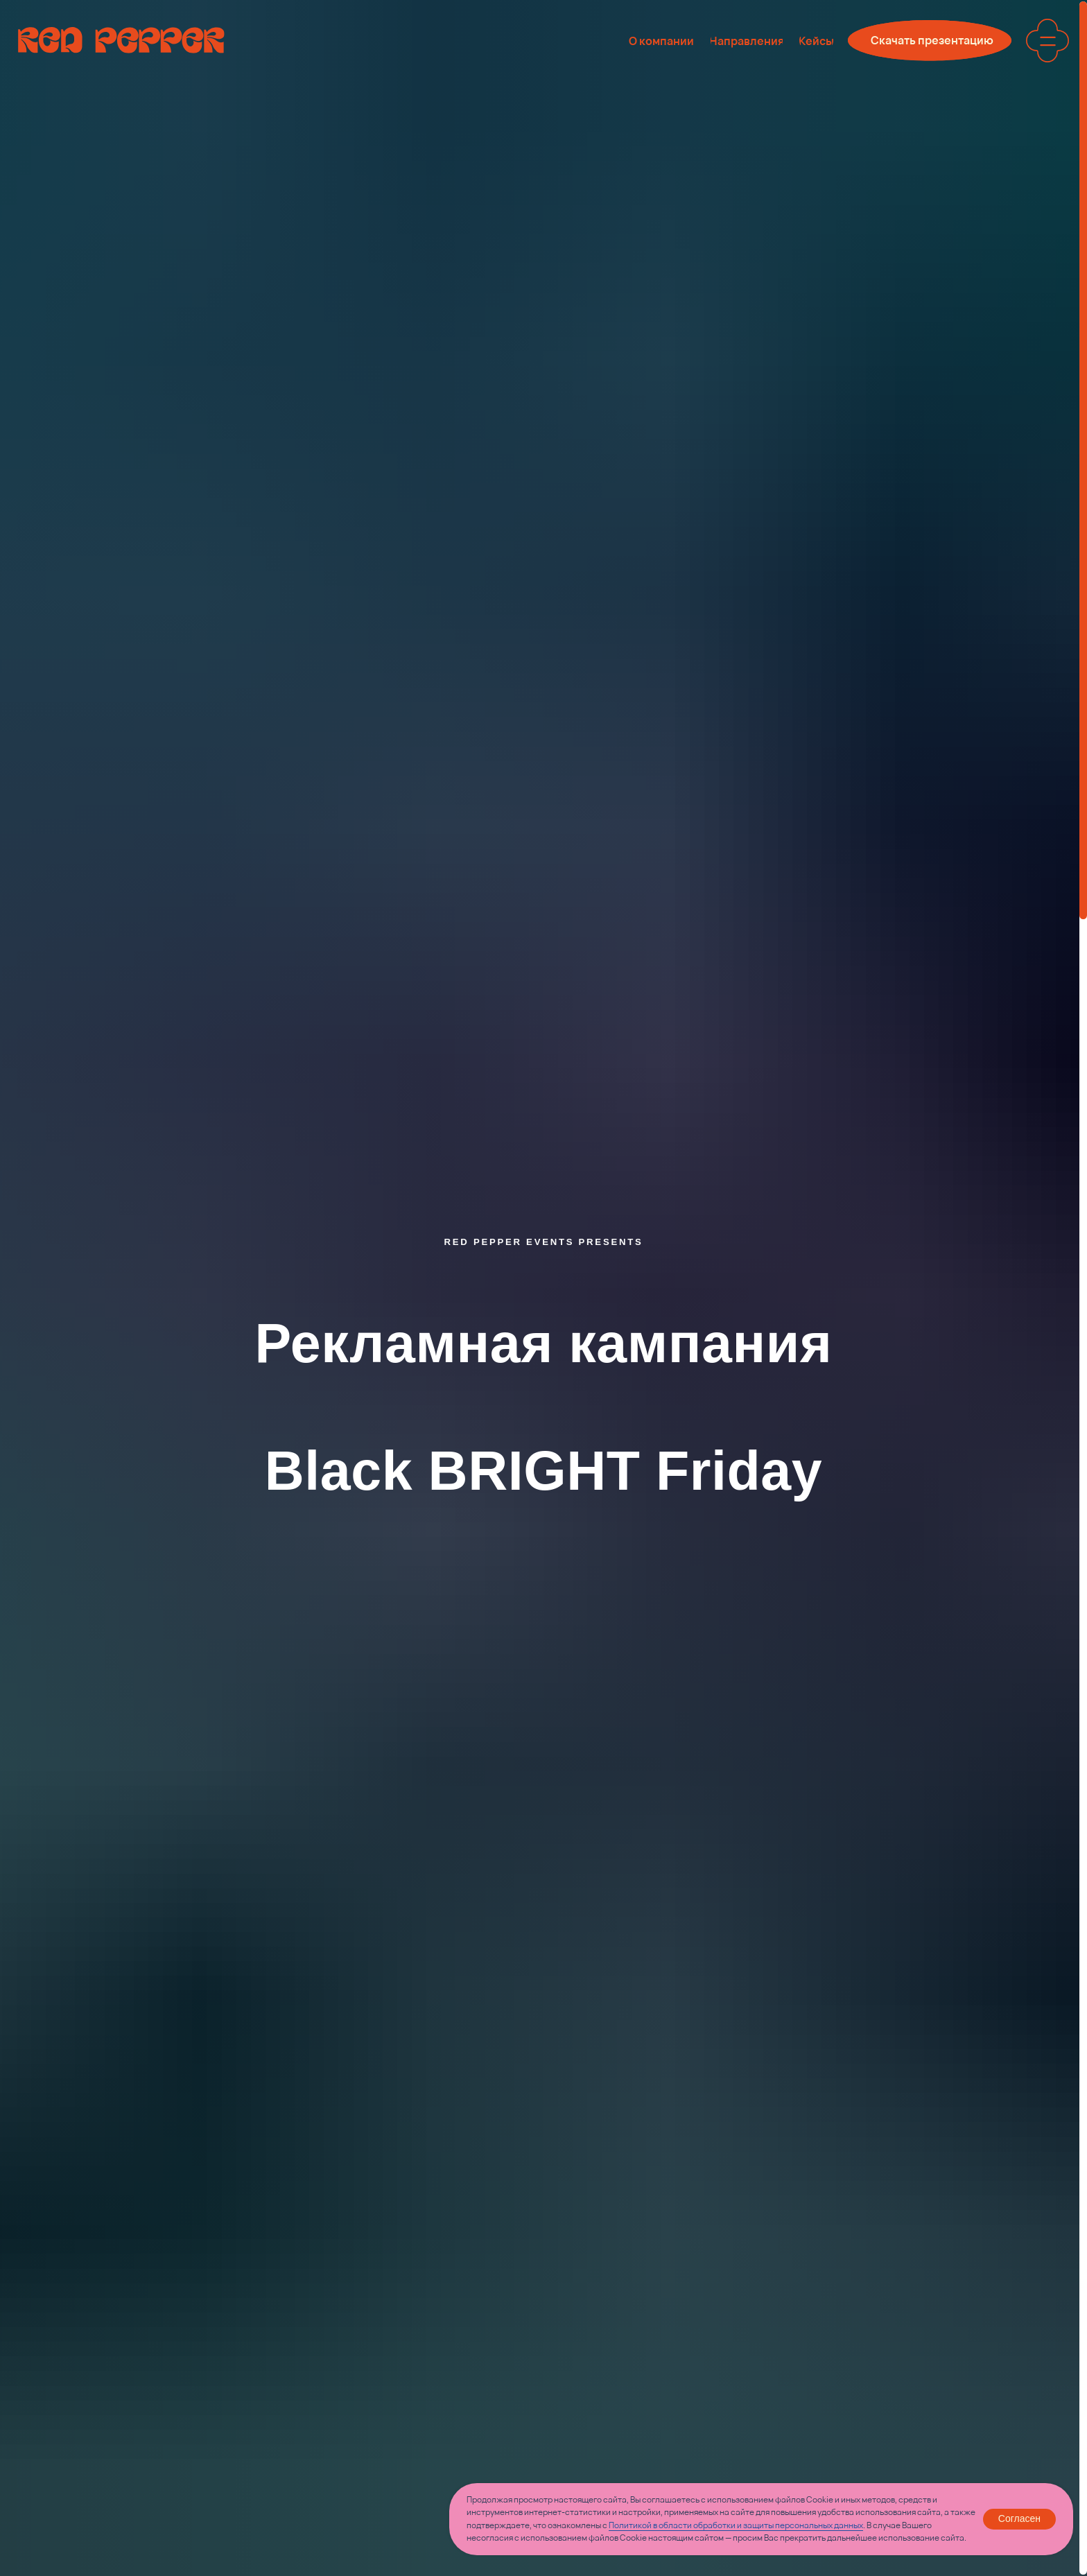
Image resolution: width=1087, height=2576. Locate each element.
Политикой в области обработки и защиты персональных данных (736, 2525)
